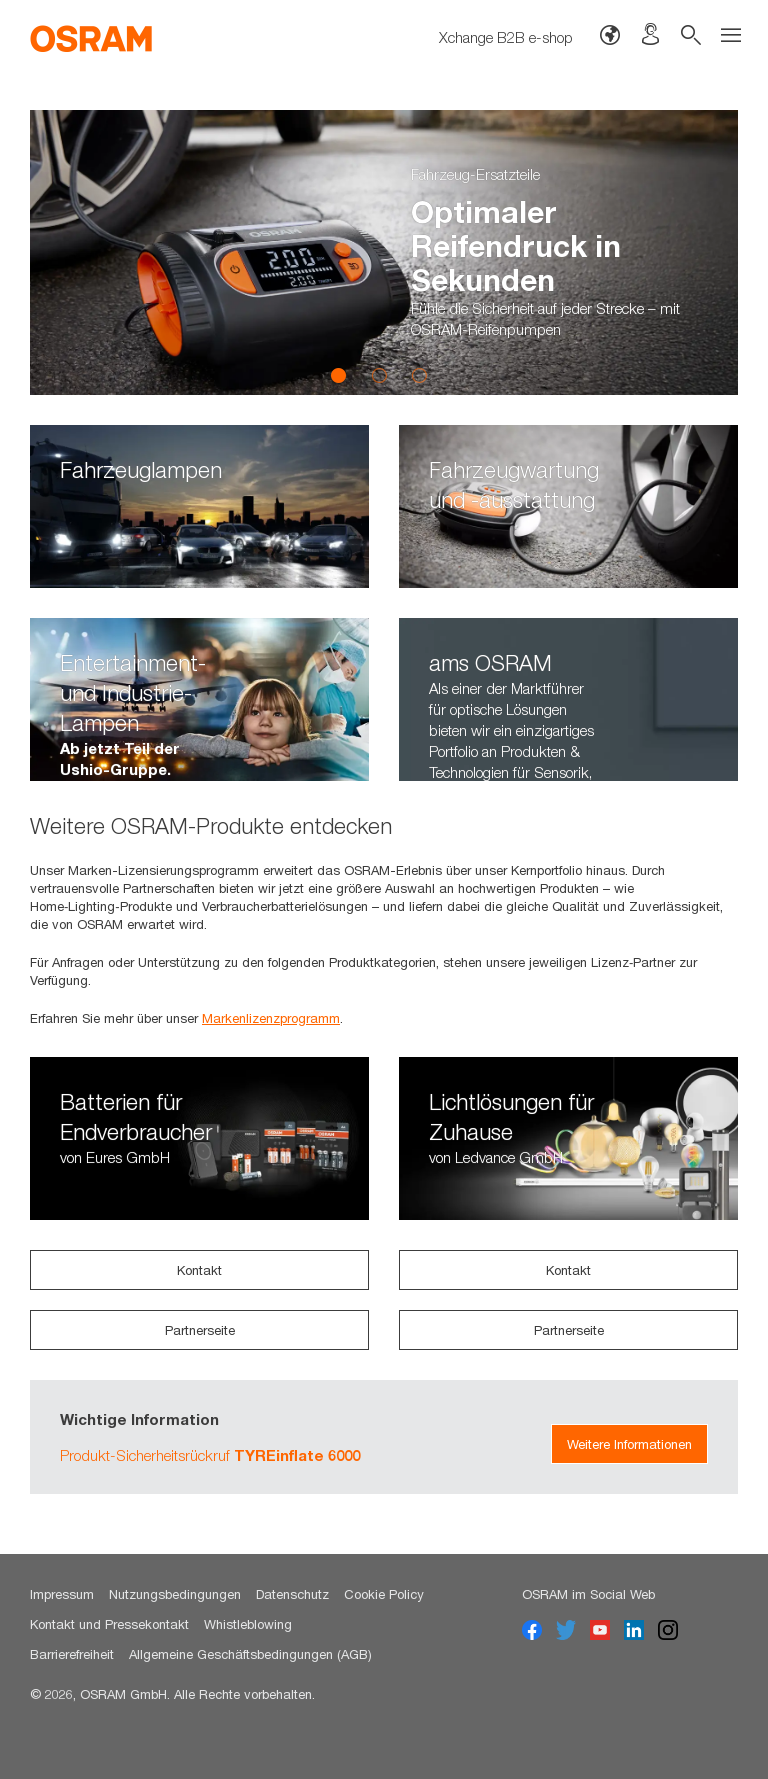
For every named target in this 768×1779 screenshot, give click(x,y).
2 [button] (379, 375)
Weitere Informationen (629, 1444)
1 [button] (339, 375)
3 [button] (419, 375)
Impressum (62, 1594)
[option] (384, 252)
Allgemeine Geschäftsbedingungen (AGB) (250, 1654)
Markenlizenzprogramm (271, 1018)
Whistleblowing (248, 1624)
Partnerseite (200, 1330)
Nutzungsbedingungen (175, 1594)
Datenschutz (292, 1594)
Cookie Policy (384, 1594)
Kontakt (199, 1270)
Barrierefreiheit (72, 1654)
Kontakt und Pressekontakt (109, 1624)
